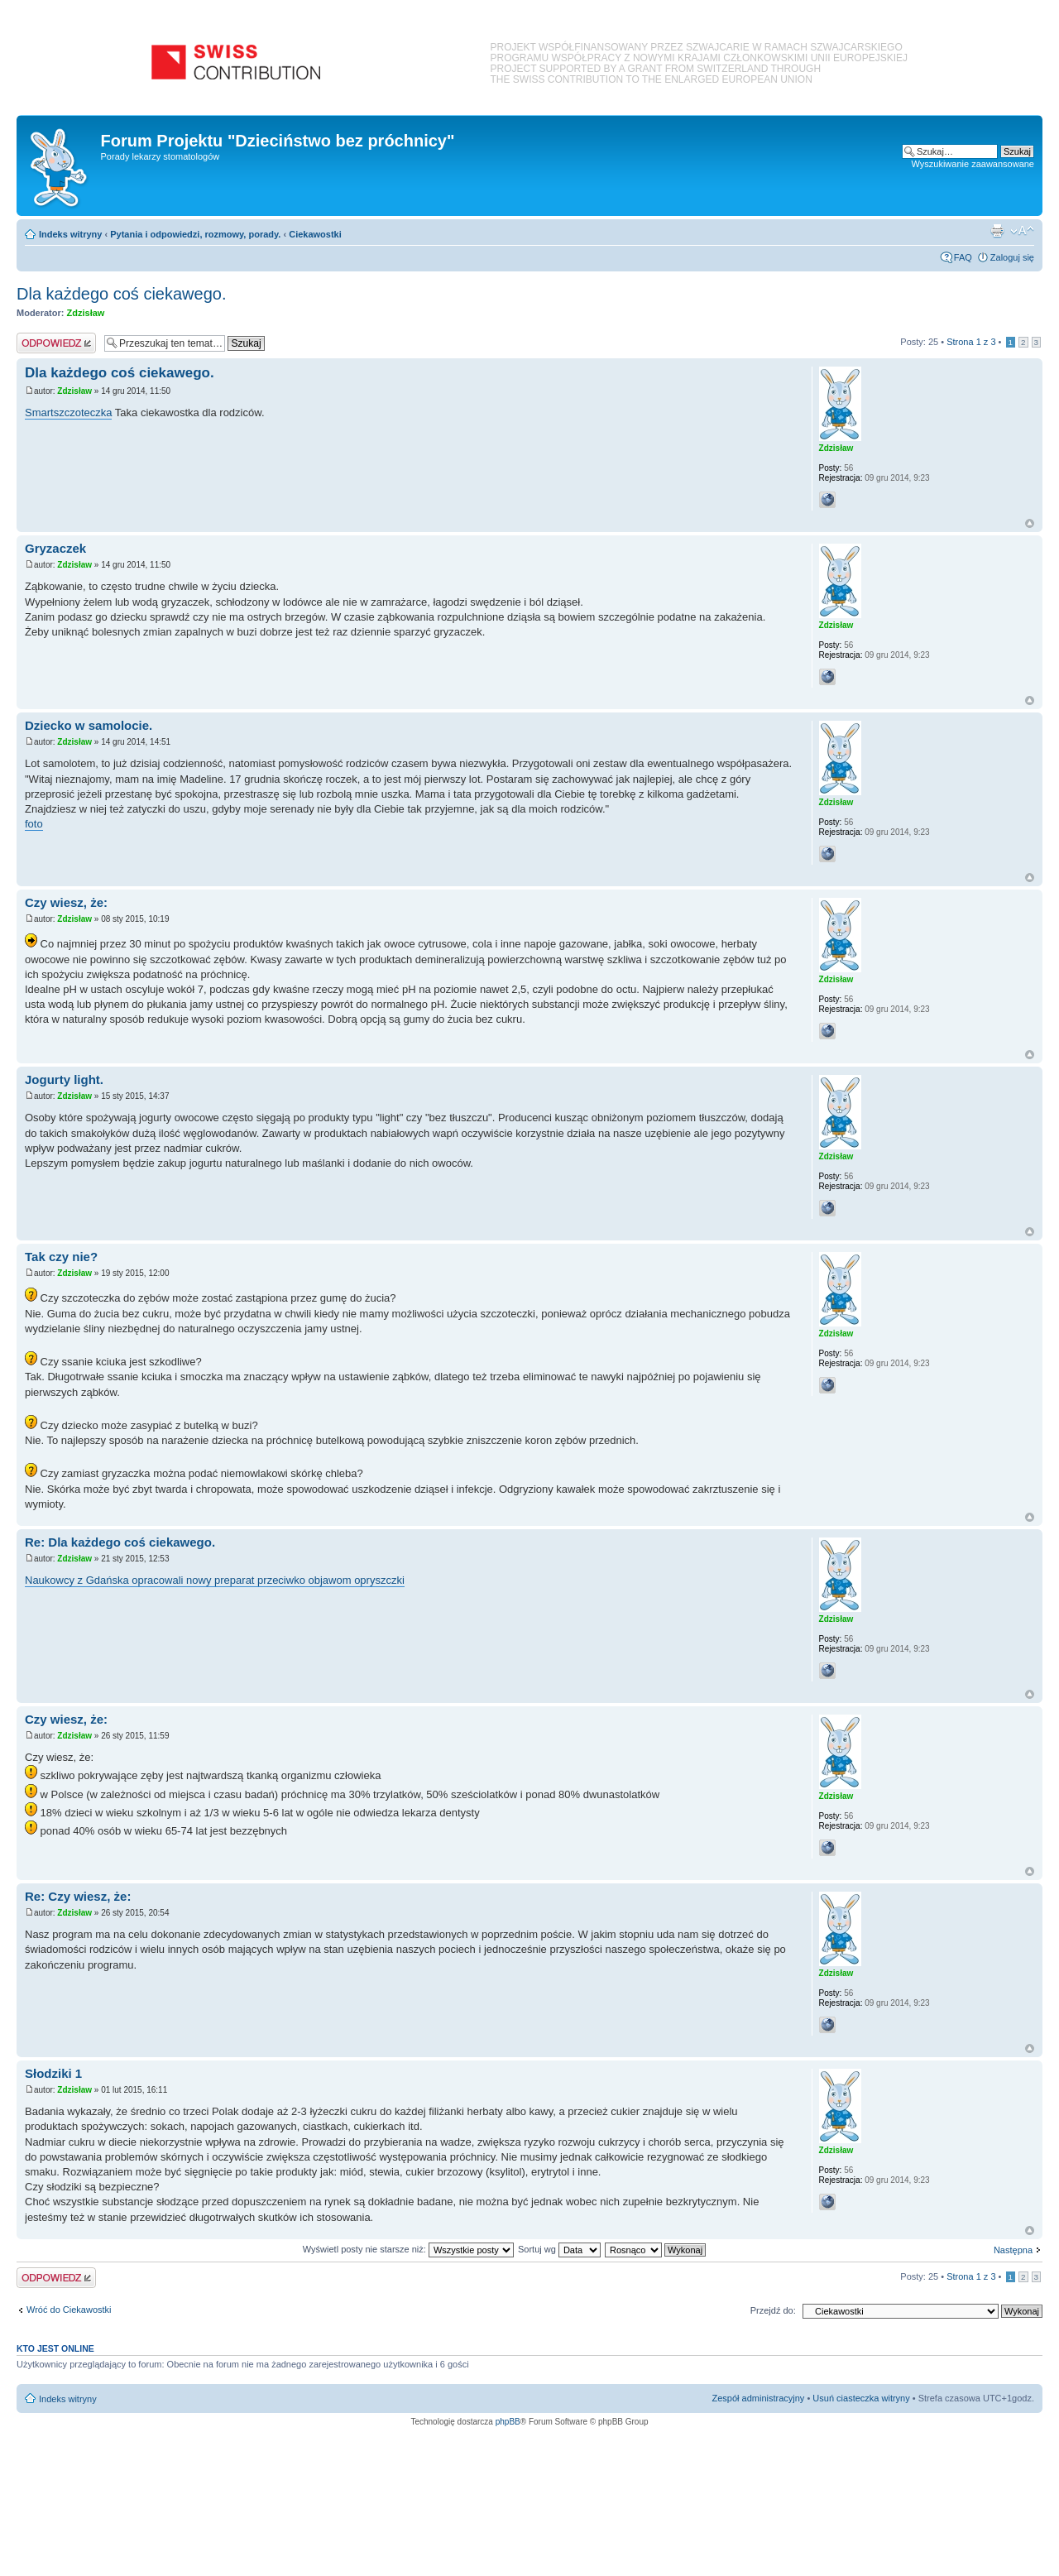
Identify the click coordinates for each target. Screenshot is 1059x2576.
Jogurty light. (64, 1079)
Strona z (970, 342)
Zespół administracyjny (758, 2398)
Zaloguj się (1012, 257)
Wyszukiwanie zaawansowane (973, 164)
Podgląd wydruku (997, 230)
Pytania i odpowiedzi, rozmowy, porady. (195, 234)
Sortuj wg (559, 2249)
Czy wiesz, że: (66, 902)
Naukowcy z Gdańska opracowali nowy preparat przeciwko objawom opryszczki (215, 1580)
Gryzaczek (55, 548)
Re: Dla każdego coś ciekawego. (120, 1542)
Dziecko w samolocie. (88, 725)
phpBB (508, 2421)
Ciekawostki (315, 234)
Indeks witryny (70, 234)
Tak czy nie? (61, 1257)
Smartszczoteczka (68, 412)
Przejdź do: (773, 2310)
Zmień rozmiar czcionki (1022, 230)
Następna (1013, 2250)
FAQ (963, 257)
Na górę (1029, 523)
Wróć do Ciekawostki (69, 2310)
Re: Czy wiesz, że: (78, 1896)
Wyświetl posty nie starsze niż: (408, 2249)
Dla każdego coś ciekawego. (121, 294)
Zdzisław (86, 313)
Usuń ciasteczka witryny (860, 2398)
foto (34, 824)
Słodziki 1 (53, 2073)
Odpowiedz (56, 343)
